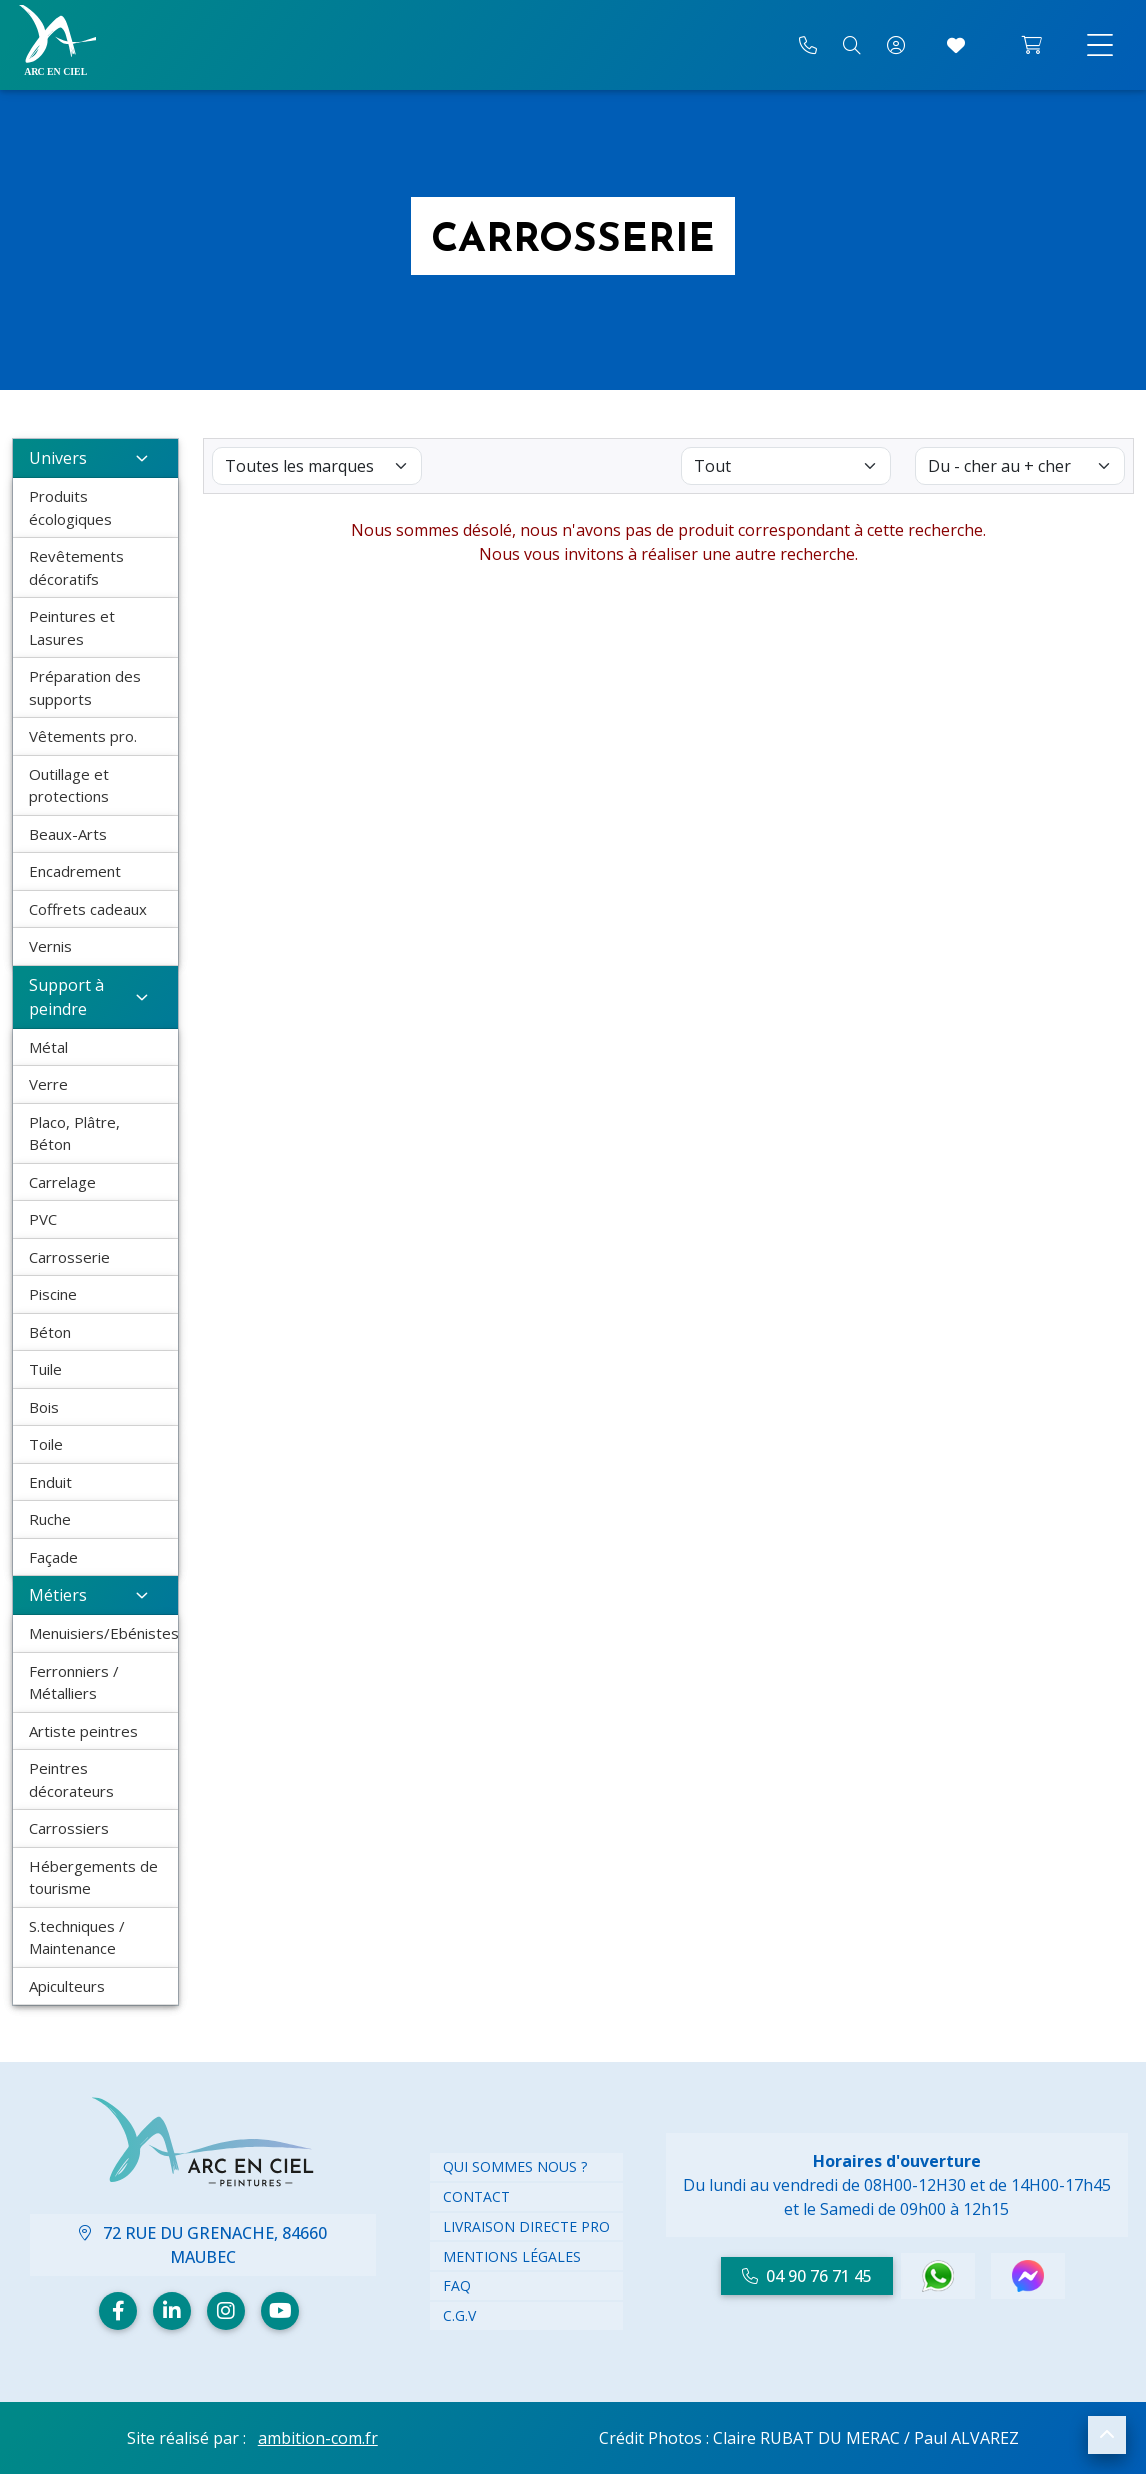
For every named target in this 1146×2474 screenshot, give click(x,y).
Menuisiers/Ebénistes (103, 1633)
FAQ (457, 2285)
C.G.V (459, 2315)
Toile (46, 1444)
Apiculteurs (67, 1986)
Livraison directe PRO (526, 2226)
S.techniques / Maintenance (77, 1937)
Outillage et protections (69, 785)
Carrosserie (69, 1257)
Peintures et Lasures (72, 627)
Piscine (53, 1294)
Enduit (50, 1482)
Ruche (50, 1519)
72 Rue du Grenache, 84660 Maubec (203, 2245)
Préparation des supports (85, 687)
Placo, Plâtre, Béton (74, 1133)
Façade (53, 1557)
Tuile (45, 1369)
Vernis (50, 946)
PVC (43, 1219)
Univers (95, 458)
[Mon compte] (896, 45)
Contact (476, 2196)
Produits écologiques (70, 507)
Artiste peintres (83, 1731)
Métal (48, 1047)
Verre (48, 1084)
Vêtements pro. (83, 736)
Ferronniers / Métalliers (74, 1682)
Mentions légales (512, 2256)
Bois (44, 1407)
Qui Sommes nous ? (515, 2166)
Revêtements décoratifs (76, 567)
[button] (1107, 2435)
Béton (50, 1332)
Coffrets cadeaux (88, 909)
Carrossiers (69, 1828)
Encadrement (75, 871)
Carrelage (62, 1182)
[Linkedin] (172, 2311)
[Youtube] (280, 2311)
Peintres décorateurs (71, 1779)
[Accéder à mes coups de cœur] (956, 45)
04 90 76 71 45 (807, 2276)
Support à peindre (95, 997)
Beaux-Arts (68, 834)
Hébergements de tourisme (93, 1877)
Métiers (95, 1595)
